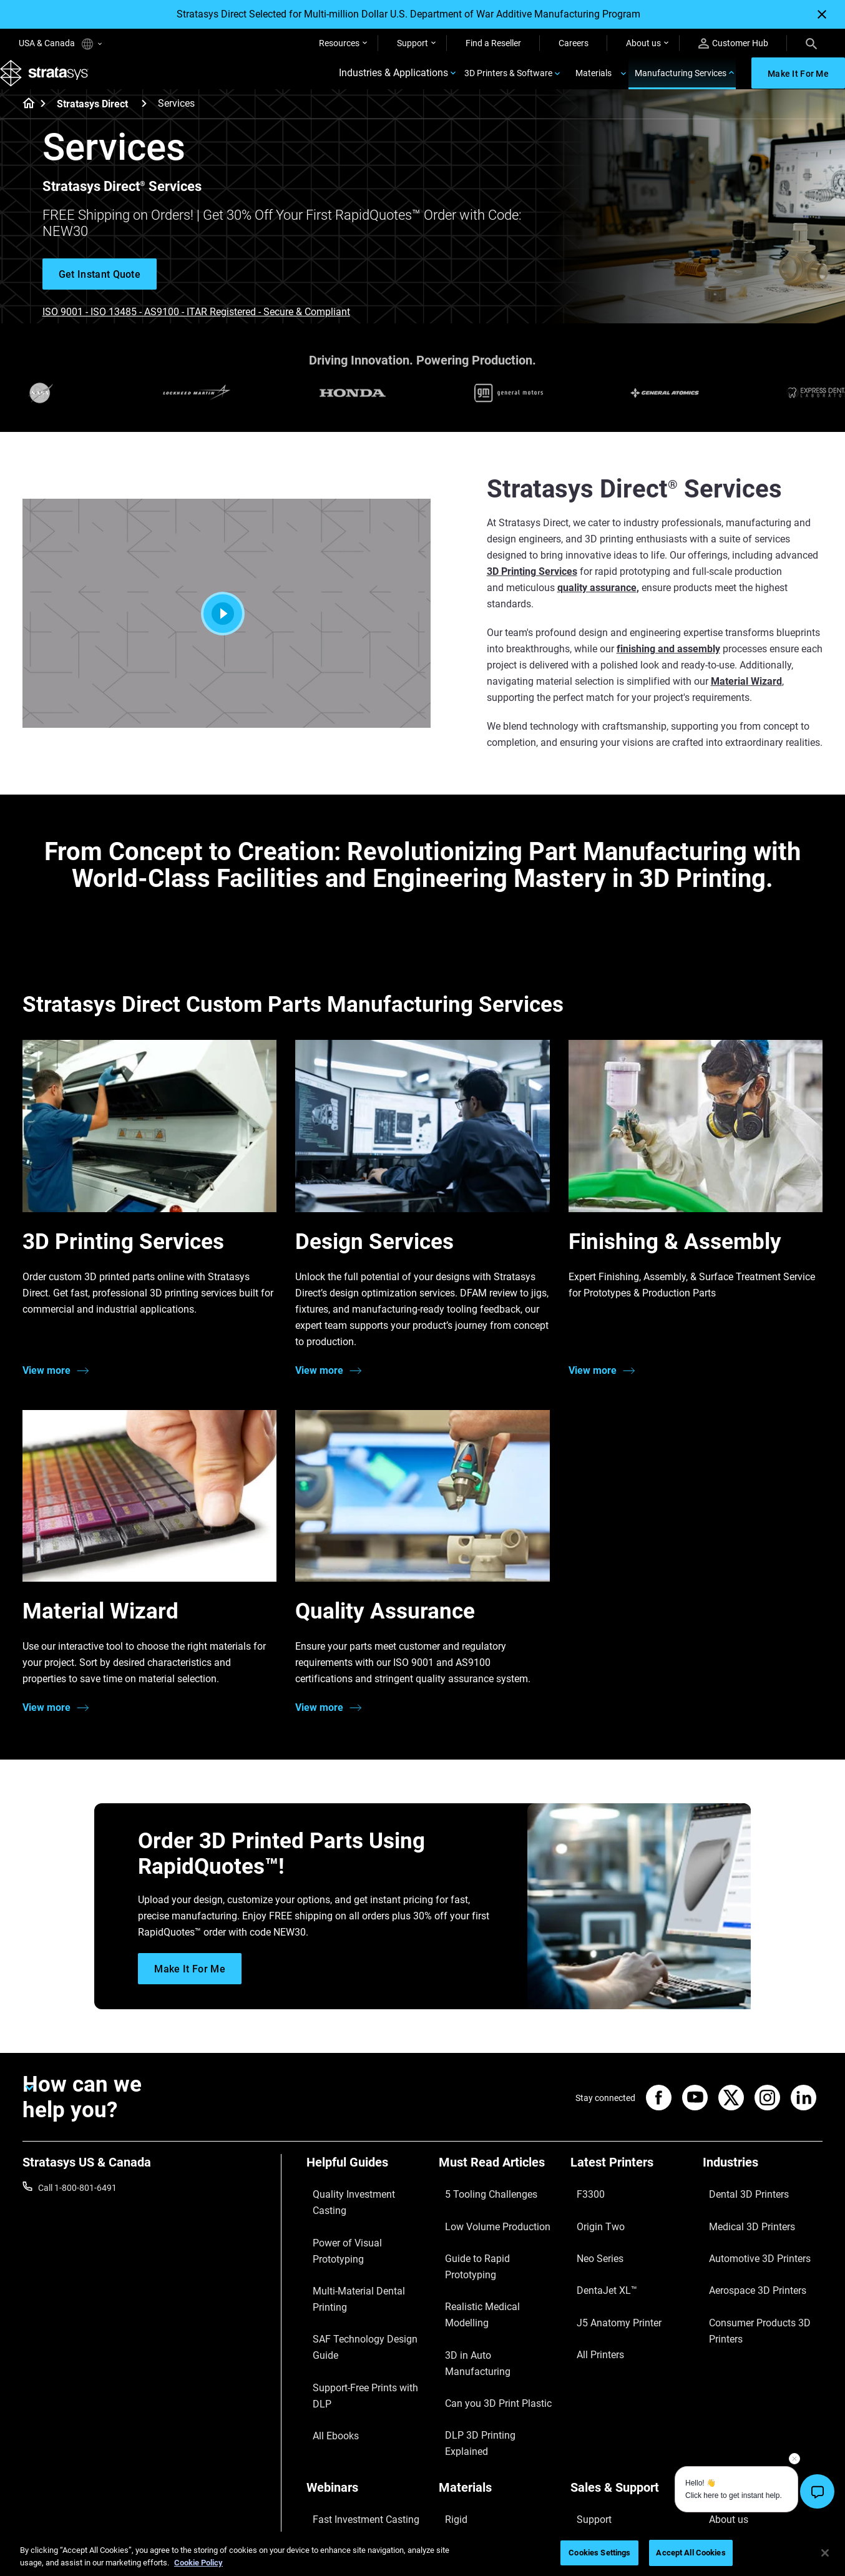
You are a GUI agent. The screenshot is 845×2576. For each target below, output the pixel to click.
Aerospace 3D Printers (746, 2261)
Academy (721, 2444)
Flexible (453, 2389)
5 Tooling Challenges (478, 2206)
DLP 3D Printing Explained (489, 2316)
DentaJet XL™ (597, 2261)
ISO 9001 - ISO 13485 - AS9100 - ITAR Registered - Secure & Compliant (196, 330)
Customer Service (604, 2462)
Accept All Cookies (690, 2552)
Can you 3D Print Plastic (485, 2298)
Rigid (448, 2370)
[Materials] (499, 2349)
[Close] (822, 14)
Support (412, 43)
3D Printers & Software (508, 82)
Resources (339, 43)
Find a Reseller (493, 43)
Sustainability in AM (344, 2407)
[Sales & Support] (630, 2349)
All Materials (462, 2425)
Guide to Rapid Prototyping (491, 2243)
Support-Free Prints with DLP (362, 2280)
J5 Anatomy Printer (608, 2280)
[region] (422, 2554)
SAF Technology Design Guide (363, 2261)
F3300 (582, 2206)
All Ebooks (326, 2298)
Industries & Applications (393, 83)
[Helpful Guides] (366, 2185)
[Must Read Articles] (499, 2185)
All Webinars (330, 2462)
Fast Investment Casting (353, 2370)
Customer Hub (733, 43)
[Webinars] (366, 2349)
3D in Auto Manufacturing (489, 2280)
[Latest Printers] (630, 2185)
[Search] (811, 43)
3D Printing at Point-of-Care (359, 2425)
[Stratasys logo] (50, 82)
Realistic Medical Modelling (490, 2261)
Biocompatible (466, 2407)
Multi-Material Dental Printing (362, 2243)
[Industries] (763, 2185)
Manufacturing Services (680, 82)
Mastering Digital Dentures (357, 2444)
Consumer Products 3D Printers (748, 2288)
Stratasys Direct (92, 122)
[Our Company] (763, 2349)
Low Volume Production (485, 2225)
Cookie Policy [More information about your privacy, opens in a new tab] (198, 2562)
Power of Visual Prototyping (360, 2225)
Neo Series (590, 2243)
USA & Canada (60, 44)
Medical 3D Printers (740, 2225)
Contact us (724, 2389)
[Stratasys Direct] (144, 121)
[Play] (226, 632)
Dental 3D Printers (738, 2206)
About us (643, 43)
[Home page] (24, 122)
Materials (593, 82)
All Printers (591, 2298)
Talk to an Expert (602, 2425)
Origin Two (591, 2225)
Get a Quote (593, 2407)
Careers (574, 43)
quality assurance (597, 606)
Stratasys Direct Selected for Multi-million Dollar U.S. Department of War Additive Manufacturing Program (408, 14)
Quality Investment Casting (358, 2206)
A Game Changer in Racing (357, 2389)
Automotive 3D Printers (748, 2243)
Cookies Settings (599, 2552)
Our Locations (730, 2407)
